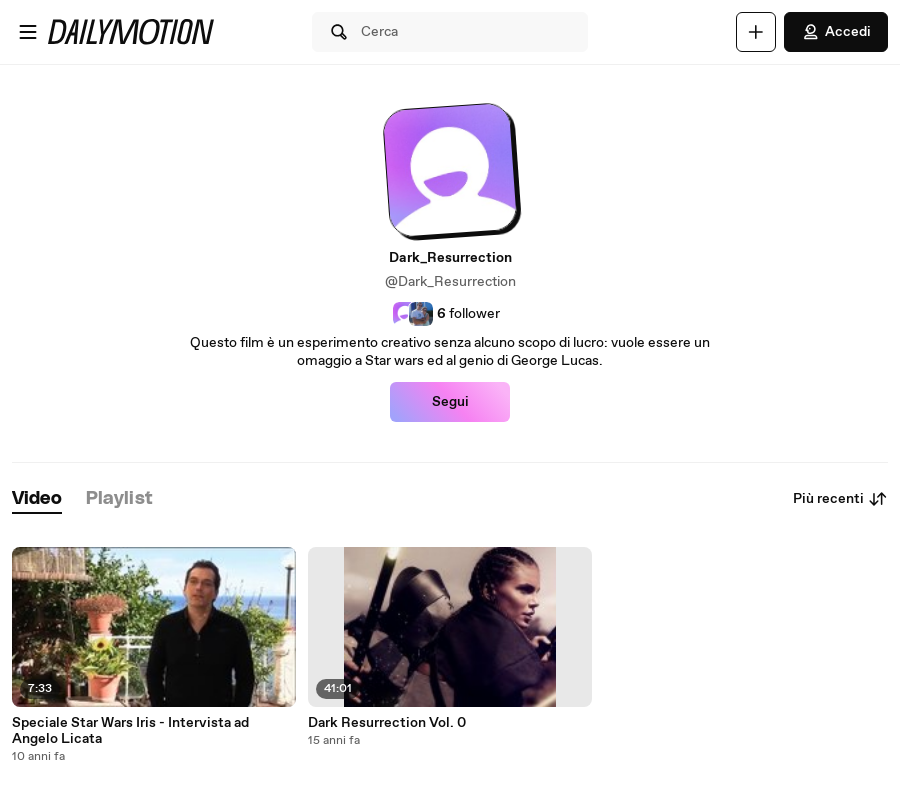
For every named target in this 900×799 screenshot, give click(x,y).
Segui (450, 402)
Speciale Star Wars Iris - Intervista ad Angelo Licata (130, 731)
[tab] (37, 499)
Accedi (836, 32)
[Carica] (756, 32)
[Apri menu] (28, 32)
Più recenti (840, 499)
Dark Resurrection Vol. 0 (387, 723)
